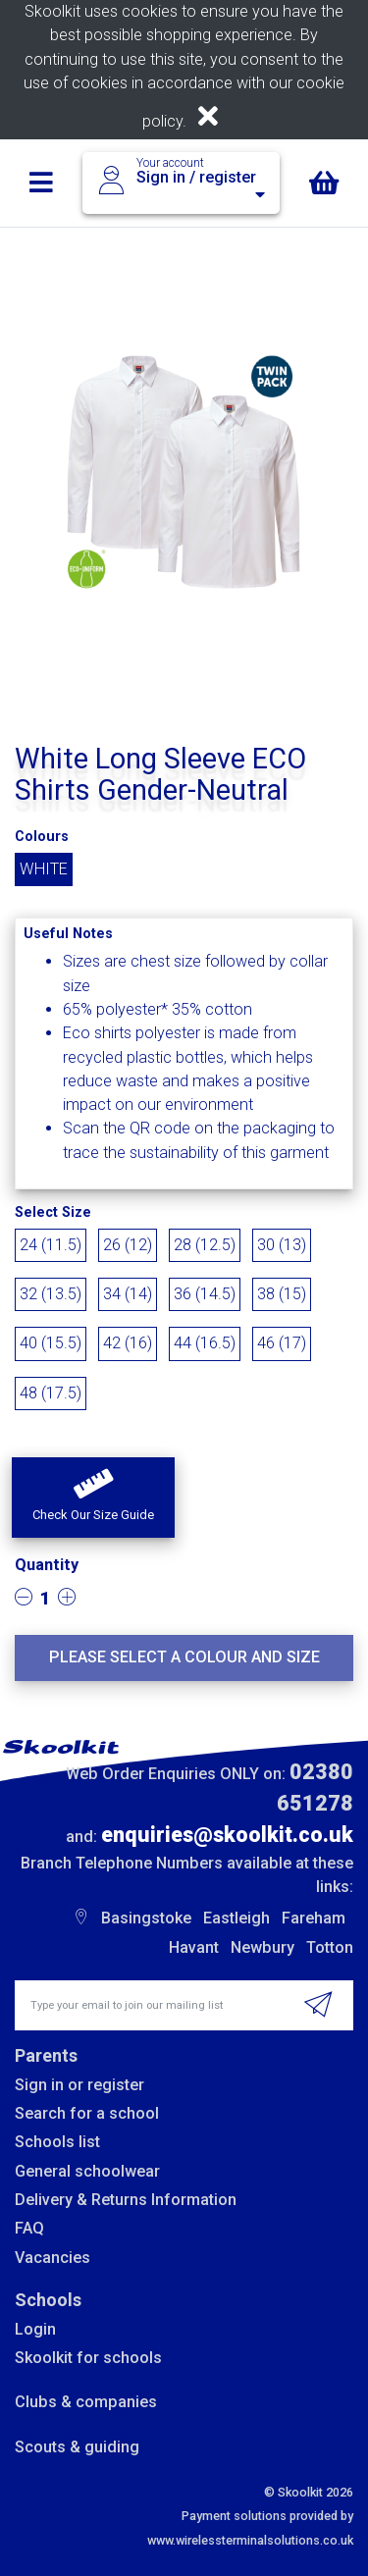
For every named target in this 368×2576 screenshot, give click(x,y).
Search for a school (87, 2113)
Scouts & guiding (77, 2447)
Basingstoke (146, 1918)
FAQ (29, 2228)
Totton (329, 1947)
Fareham (313, 1918)
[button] (93, 1497)
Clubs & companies (86, 2401)
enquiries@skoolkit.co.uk (227, 1834)
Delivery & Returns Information (126, 2199)
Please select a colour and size (184, 1657)
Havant (194, 1947)
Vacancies (52, 2257)
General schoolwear (87, 2171)
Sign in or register (79, 2085)
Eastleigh (236, 1918)
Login (35, 2329)
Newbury (262, 1947)
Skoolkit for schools (88, 2357)
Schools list (57, 2141)
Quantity (47, 1564)
